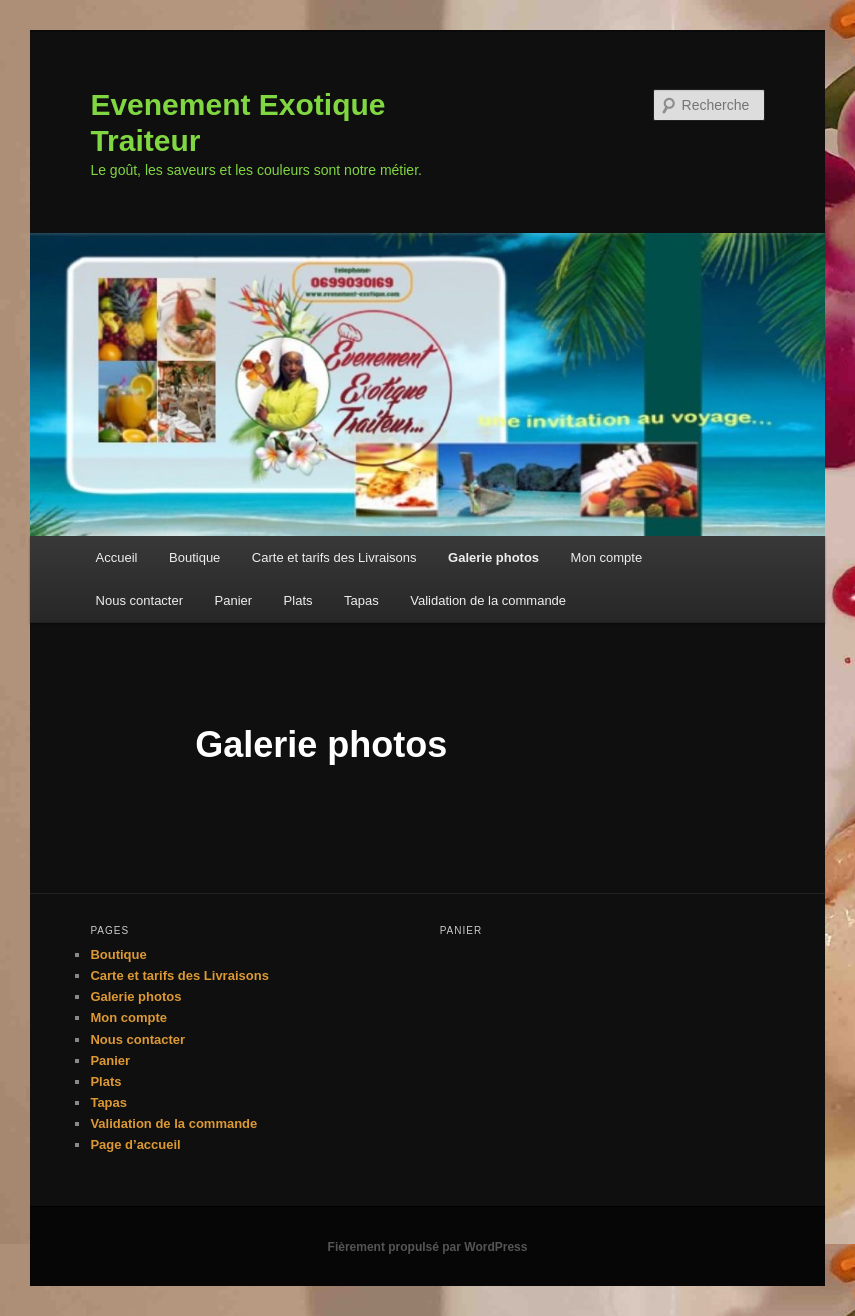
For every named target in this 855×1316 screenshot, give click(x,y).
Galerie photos (493, 557)
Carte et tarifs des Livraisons (334, 557)
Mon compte (607, 557)
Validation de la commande (488, 600)
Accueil (117, 557)
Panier (234, 600)
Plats (298, 600)
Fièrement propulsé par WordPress (428, 1247)
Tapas (361, 600)
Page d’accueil (135, 1144)
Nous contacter (139, 600)
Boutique (194, 557)
